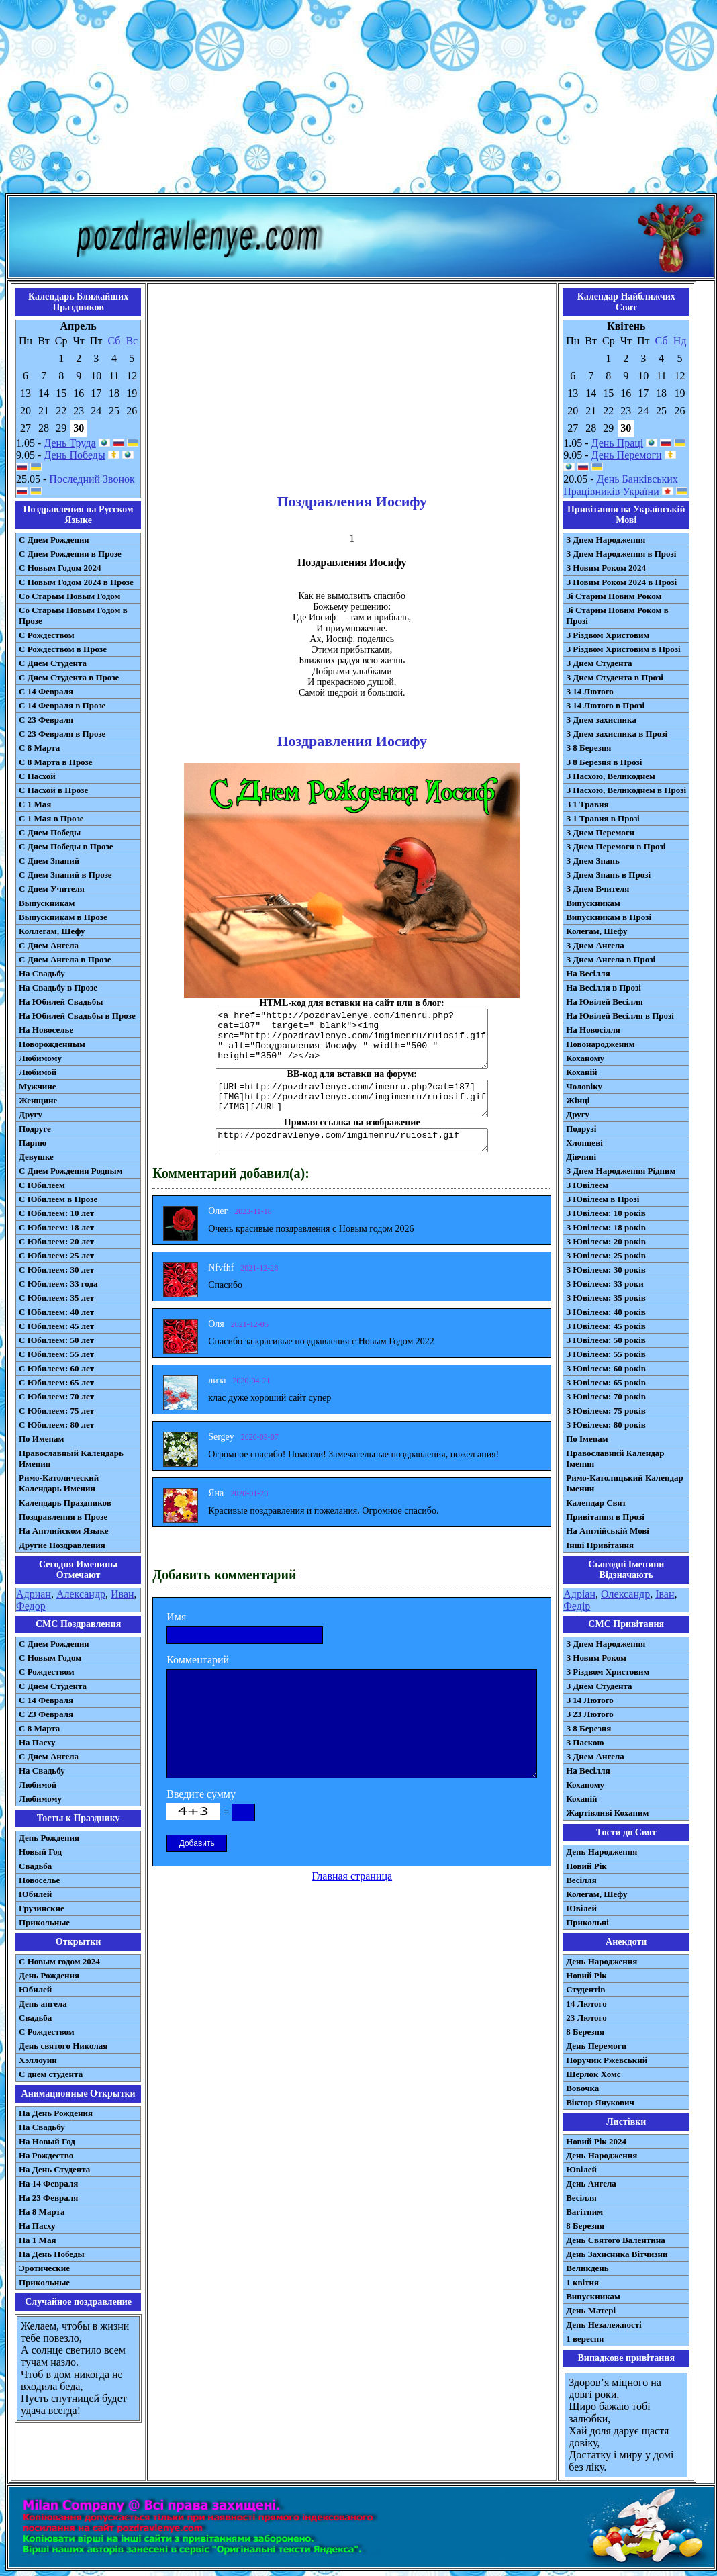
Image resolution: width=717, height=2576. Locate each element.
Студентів (585, 1989)
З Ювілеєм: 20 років (606, 1241)
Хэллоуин (38, 2060)
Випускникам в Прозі (608, 917)
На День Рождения (56, 2113)
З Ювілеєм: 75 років (606, 1411)
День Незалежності (603, 2324)
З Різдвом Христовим (607, 635)
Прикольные (44, 1922)
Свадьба (35, 1866)
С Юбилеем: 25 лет (56, 1255)
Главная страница (352, 1876)
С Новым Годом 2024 (60, 568)
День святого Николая (63, 2046)
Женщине (38, 1100)
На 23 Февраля (48, 2198)
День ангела (43, 2003)
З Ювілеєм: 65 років (606, 1382)
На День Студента (54, 2169)
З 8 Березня (588, 748)
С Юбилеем (42, 1185)
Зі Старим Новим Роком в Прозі (617, 615)
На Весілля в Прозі (603, 987)
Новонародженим (600, 1044)
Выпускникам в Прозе (63, 917)
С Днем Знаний (49, 861)
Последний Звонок (92, 479)
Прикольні (587, 1922)
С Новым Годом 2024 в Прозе (76, 582)
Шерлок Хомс (593, 2074)
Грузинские (41, 1908)
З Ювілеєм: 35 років (606, 1298)
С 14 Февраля (46, 691)
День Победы (74, 455)
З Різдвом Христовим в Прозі (623, 649)
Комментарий (197, 1659)
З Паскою (585, 1742)
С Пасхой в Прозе (53, 790)
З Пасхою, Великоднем (610, 776)
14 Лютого (586, 2003)
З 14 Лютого (590, 691)
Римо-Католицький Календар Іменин (624, 1483)
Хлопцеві (584, 1143)
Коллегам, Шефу (52, 931)
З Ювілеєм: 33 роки (604, 1284)
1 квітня (582, 2282)
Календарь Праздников (65, 1503)
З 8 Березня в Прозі (604, 762)
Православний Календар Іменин (615, 1458)
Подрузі (581, 1128)
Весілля (581, 1880)
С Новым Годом (50, 1658)
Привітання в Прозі (605, 1517)
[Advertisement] (358, 99)
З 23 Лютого (590, 1714)
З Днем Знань (593, 861)
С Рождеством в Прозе (63, 649)
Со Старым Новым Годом (69, 596)
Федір (576, 1606)
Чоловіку (584, 1086)
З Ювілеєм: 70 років (606, 1396)
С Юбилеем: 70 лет (56, 1396)
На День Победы (52, 2254)
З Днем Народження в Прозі (621, 554)
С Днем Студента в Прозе (69, 677)
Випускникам (593, 903)
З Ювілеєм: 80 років (606, 1425)
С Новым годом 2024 (59, 1961)
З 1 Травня (587, 804)
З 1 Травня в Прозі (603, 818)
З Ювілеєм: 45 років (606, 1326)
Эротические (44, 2268)
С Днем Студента (53, 663)
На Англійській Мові (607, 1531)
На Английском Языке (63, 1531)
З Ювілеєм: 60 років (606, 1368)
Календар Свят (596, 1503)
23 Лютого (586, 2018)
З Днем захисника (601, 720)
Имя (176, 1616)
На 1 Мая (37, 2240)
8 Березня (585, 2032)
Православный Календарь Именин (71, 1458)
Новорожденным (52, 1044)
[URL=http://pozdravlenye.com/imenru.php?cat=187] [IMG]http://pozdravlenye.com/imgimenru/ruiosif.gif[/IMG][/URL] (352, 1098)
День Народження (601, 1852)
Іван (664, 1594)
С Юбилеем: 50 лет (56, 1340)
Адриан (33, 1594)
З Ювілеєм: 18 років (606, 1227)
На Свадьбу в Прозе (58, 987)
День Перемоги (626, 455)
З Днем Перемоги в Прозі (615, 846)
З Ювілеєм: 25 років (606, 1255)
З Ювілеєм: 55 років (606, 1354)
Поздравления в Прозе (63, 1517)
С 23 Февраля (46, 720)
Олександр (625, 1594)
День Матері (591, 2310)
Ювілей (581, 1908)
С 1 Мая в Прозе (51, 818)
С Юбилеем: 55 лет (56, 1354)
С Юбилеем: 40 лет (56, 1312)
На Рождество (46, 2155)
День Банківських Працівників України (620, 485)
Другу (30, 1114)
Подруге (35, 1128)
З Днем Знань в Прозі (608, 875)
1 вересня (585, 2339)
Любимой (37, 1072)
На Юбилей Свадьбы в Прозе (77, 1016)
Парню (32, 1143)
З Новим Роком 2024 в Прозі (621, 582)
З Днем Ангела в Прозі (610, 959)
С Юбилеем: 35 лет (56, 1298)
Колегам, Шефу (596, 931)
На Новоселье (46, 1030)
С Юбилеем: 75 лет (56, 1411)
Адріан (579, 1594)
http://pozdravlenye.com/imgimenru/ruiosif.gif (352, 1140)
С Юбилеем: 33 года (58, 1284)
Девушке (36, 1157)
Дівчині (581, 1157)
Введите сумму (201, 1794)
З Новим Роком (596, 1658)
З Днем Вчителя (597, 889)
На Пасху (37, 1742)
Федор (31, 1606)
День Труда (69, 443)
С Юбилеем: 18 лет (56, 1227)
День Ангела (591, 2183)
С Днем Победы (50, 832)
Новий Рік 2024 (596, 2141)
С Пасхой (37, 776)
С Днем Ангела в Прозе (65, 959)
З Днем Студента (599, 663)
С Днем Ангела (49, 945)
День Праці (617, 443)
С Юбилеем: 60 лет (56, 1368)
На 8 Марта (42, 2212)
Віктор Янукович (600, 2102)
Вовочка (582, 2088)
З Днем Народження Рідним (620, 1171)
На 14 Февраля (48, 2183)
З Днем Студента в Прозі (614, 677)
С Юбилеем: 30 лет (56, 1269)
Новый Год (40, 1852)
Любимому (40, 1058)
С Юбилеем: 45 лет (56, 1326)
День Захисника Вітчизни (616, 2254)
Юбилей (35, 1894)
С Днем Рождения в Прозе (70, 554)
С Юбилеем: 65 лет (56, 1382)
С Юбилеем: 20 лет (56, 1241)
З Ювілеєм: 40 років (606, 1312)
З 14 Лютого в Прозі (605, 705)
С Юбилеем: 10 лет (56, 1213)
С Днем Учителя (52, 889)
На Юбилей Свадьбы (61, 1002)
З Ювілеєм (587, 1185)
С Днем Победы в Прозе (66, 846)
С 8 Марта (39, 748)
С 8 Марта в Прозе (56, 762)
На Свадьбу (42, 973)
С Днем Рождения (54, 540)
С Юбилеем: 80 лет (56, 1425)
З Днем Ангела (595, 945)
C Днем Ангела (49, 1756)
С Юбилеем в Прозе (58, 1199)
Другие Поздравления (62, 1545)
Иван (122, 1594)
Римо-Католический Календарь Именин (59, 1483)
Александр (80, 1594)
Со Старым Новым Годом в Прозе (73, 615)
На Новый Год (47, 2141)
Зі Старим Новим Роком (613, 596)
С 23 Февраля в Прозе (62, 734)
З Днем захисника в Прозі (616, 734)
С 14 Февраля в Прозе (62, 705)
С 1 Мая (35, 804)
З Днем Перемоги (600, 832)
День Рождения (49, 1838)
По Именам (41, 1439)
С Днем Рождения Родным (71, 1171)
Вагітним (584, 2212)
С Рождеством (47, 635)
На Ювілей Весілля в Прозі (620, 1016)
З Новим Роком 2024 (606, 568)
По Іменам (587, 1439)
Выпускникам (47, 903)
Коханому (585, 1058)
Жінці (577, 1100)
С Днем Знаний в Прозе (65, 875)
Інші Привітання (600, 1545)
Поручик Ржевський (606, 2060)
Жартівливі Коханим (607, 1813)
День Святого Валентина (615, 2240)
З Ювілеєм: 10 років (606, 1213)
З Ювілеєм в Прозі (602, 1199)
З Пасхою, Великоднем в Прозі (626, 790)
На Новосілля (593, 1030)
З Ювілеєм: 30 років (606, 1269)
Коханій (581, 1072)
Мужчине (37, 1086)
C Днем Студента (53, 1686)
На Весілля (588, 973)
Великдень (587, 2268)
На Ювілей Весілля (604, 1002)
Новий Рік (586, 1866)
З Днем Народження (605, 540)
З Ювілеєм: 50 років (606, 1340)
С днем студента (51, 2074)
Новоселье (39, 1880)
